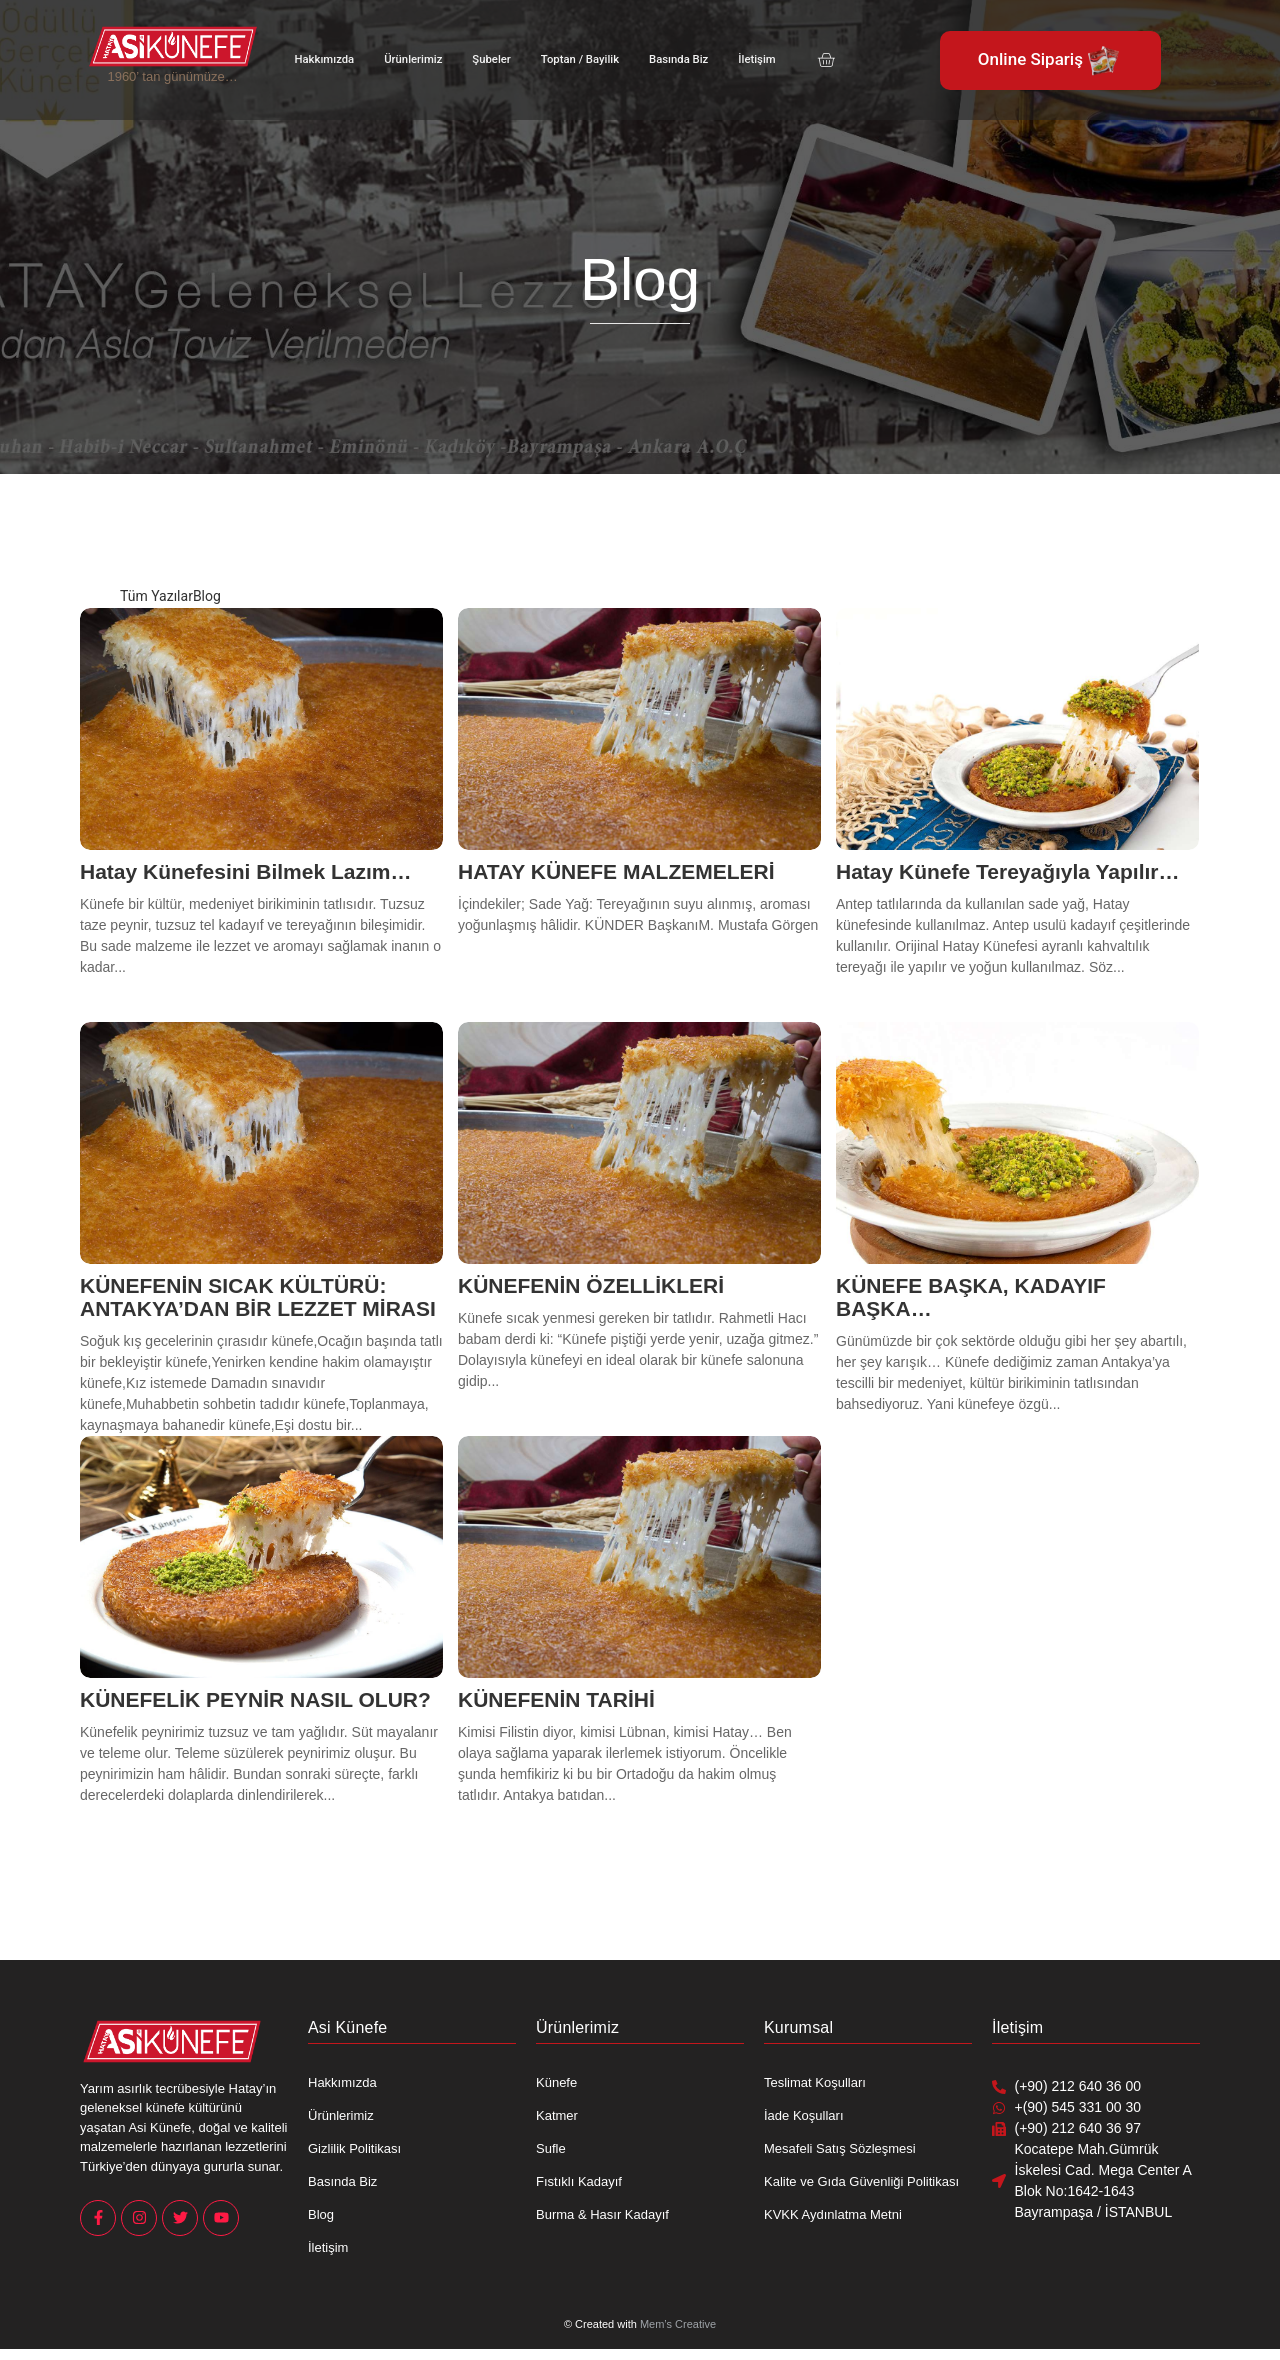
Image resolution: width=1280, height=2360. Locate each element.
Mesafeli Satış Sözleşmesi (840, 2148)
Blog (321, 2214)
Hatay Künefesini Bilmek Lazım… (245, 871)
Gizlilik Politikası (354, 2148)
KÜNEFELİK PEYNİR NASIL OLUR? (255, 1699)
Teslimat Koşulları (815, 2082)
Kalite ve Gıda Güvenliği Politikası (861, 2181)
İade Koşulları (804, 2115)
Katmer (557, 2115)
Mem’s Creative (678, 2324)
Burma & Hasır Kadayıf (602, 2214)
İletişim (749, 59)
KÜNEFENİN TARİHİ (556, 1699)
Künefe (556, 2082)
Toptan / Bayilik (575, 59)
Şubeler (487, 59)
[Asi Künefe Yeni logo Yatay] (173, 46)
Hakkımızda (324, 59)
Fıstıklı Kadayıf (579, 2181)
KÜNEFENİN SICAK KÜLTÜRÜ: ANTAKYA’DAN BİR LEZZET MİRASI (258, 1297)
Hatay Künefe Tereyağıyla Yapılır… (1008, 871)
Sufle (551, 2148)
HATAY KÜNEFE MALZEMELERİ (616, 871)
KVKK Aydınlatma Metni (833, 2214)
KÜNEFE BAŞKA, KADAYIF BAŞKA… (971, 1297)
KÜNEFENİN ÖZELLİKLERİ (591, 1285)
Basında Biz (672, 59)
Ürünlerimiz (411, 59)
